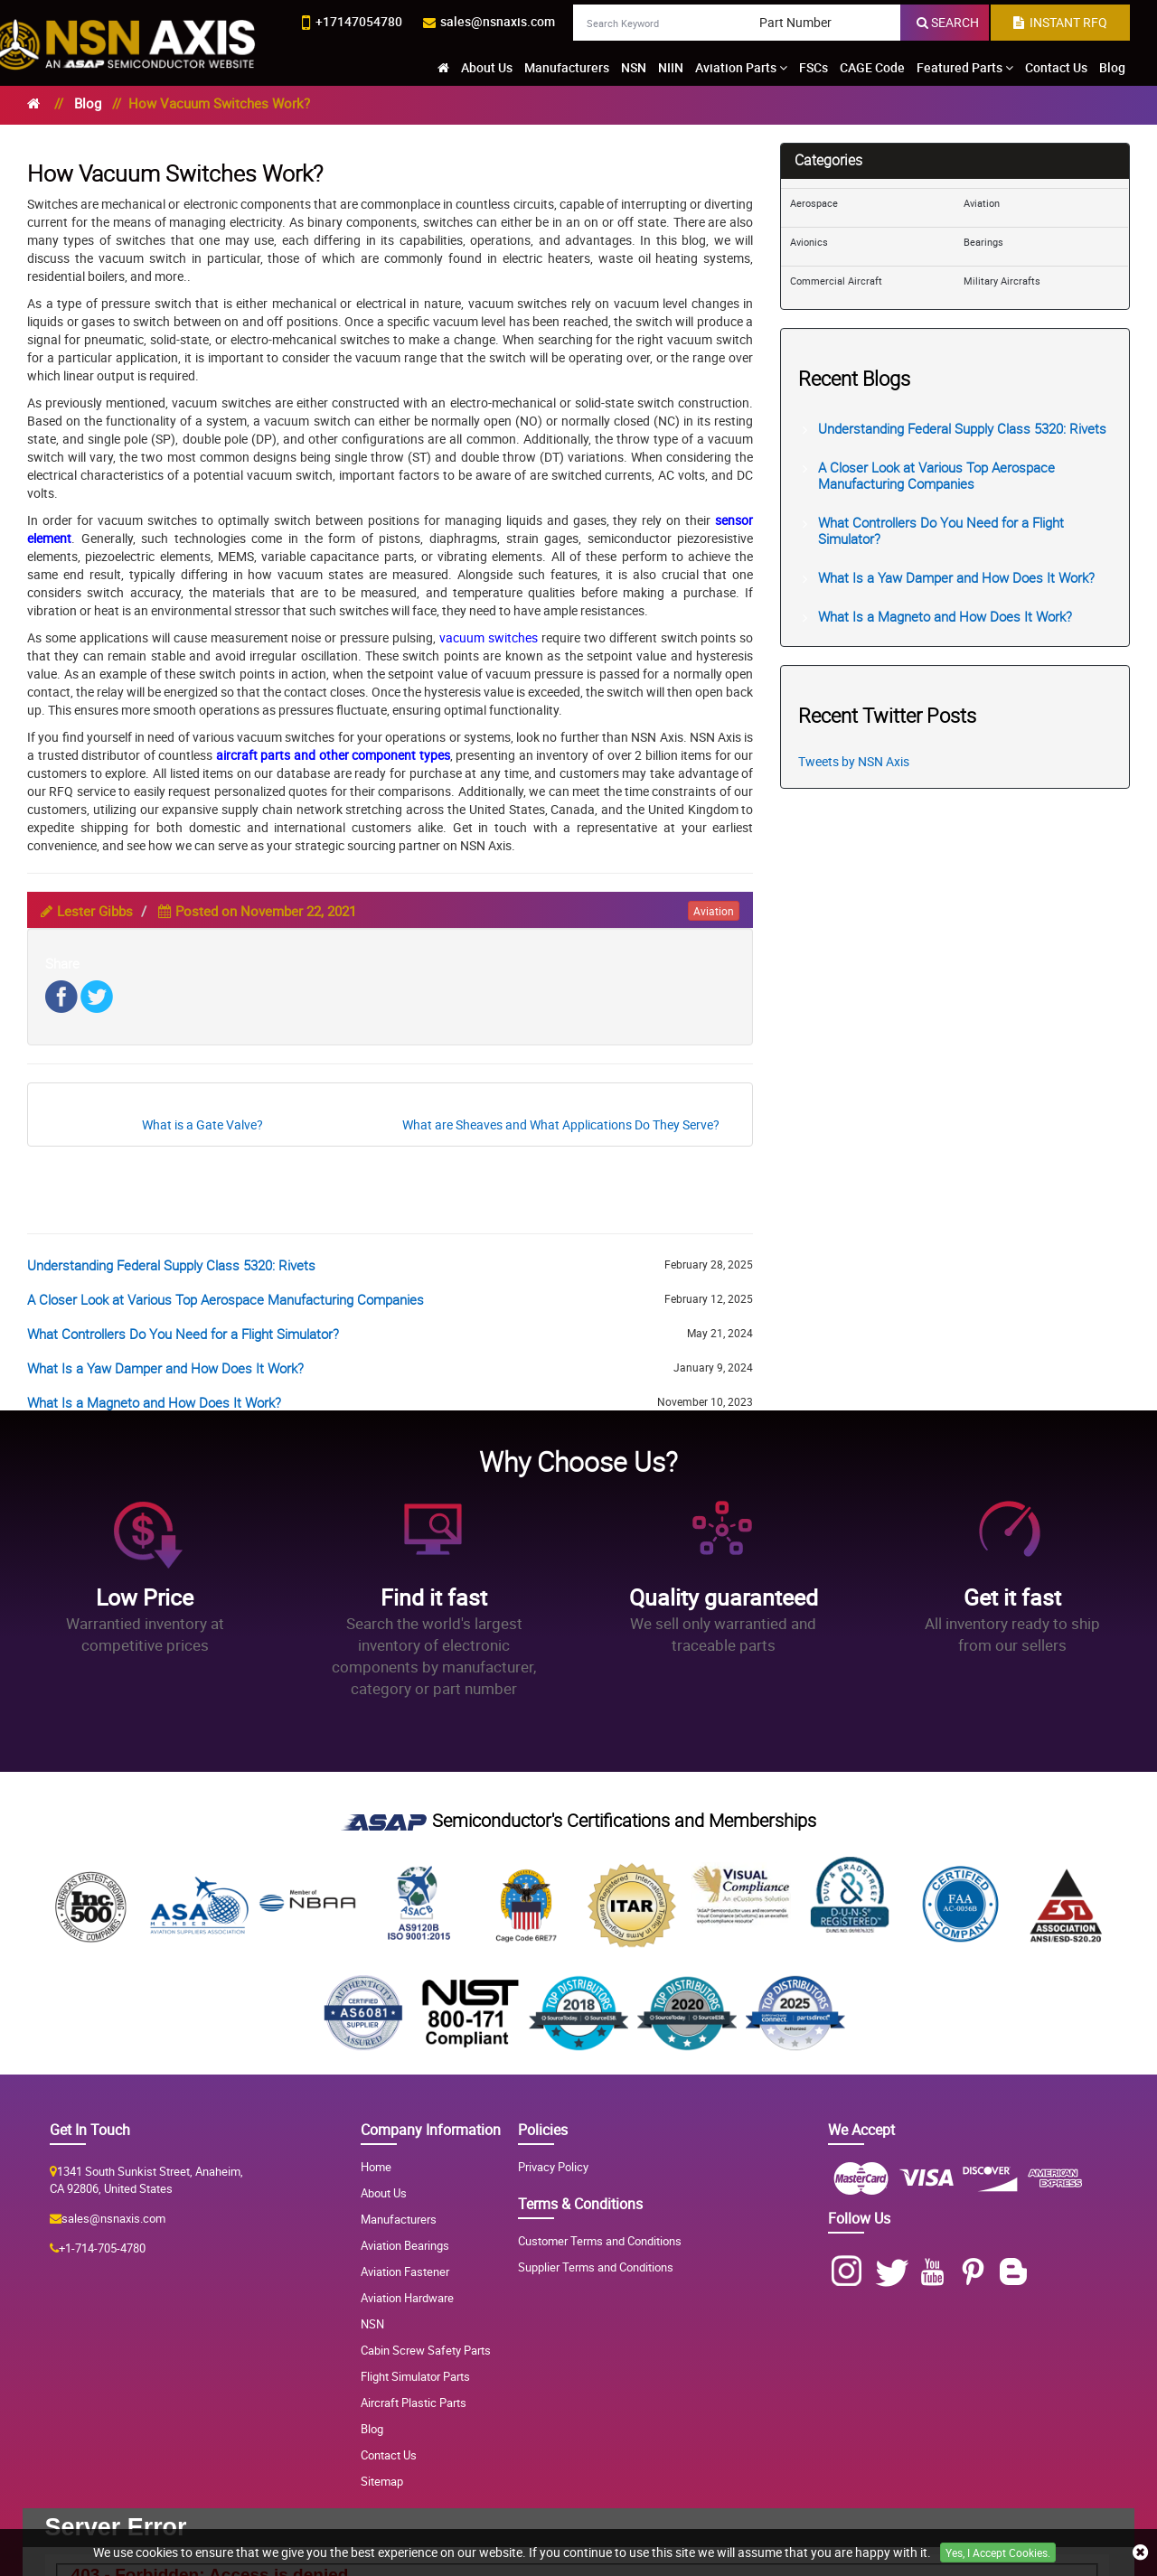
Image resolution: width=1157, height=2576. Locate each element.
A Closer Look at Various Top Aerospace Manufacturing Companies (225, 1299)
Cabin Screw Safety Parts (426, 2350)
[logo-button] (128, 40)
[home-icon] (443, 68)
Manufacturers (566, 67)
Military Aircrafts (1002, 280)
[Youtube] (936, 2272)
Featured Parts (965, 67)
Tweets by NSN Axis (853, 761)
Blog (1112, 67)
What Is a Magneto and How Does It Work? (154, 1402)
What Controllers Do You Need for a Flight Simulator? (183, 1333)
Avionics (809, 241)
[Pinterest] (976, 2272)
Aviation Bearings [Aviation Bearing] (405, 2245)
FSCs (813, 67)
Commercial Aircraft (836, 280)
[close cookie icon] (1140, 2553)
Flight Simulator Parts (415, 2376)
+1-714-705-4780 (102, 2248)
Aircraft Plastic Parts (413, 2402)
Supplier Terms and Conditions (595, 2267)
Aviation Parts (741, 67)
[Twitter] (895, 2272)
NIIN (670, 67)
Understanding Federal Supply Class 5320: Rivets (171, 1265)
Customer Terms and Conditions (600, 2241)
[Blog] (1017, 2272)
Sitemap (382, 2481)
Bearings (983, 241)
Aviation (982, 203)
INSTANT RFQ (1060, 22)
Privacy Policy (553, 2167)
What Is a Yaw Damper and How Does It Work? (165, 1368)
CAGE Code (872, 67)
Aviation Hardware (407, 2298)
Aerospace (814, 203)
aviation (713, 911)
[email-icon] (489, 21)
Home (376, 2167)
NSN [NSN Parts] (372, 2324)
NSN (633, 67)
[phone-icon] (352, 22)
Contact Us (1056, 67)
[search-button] (947, 23)
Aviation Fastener (405, 2271)
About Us (487, 67)
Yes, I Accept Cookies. (997, 2552)
